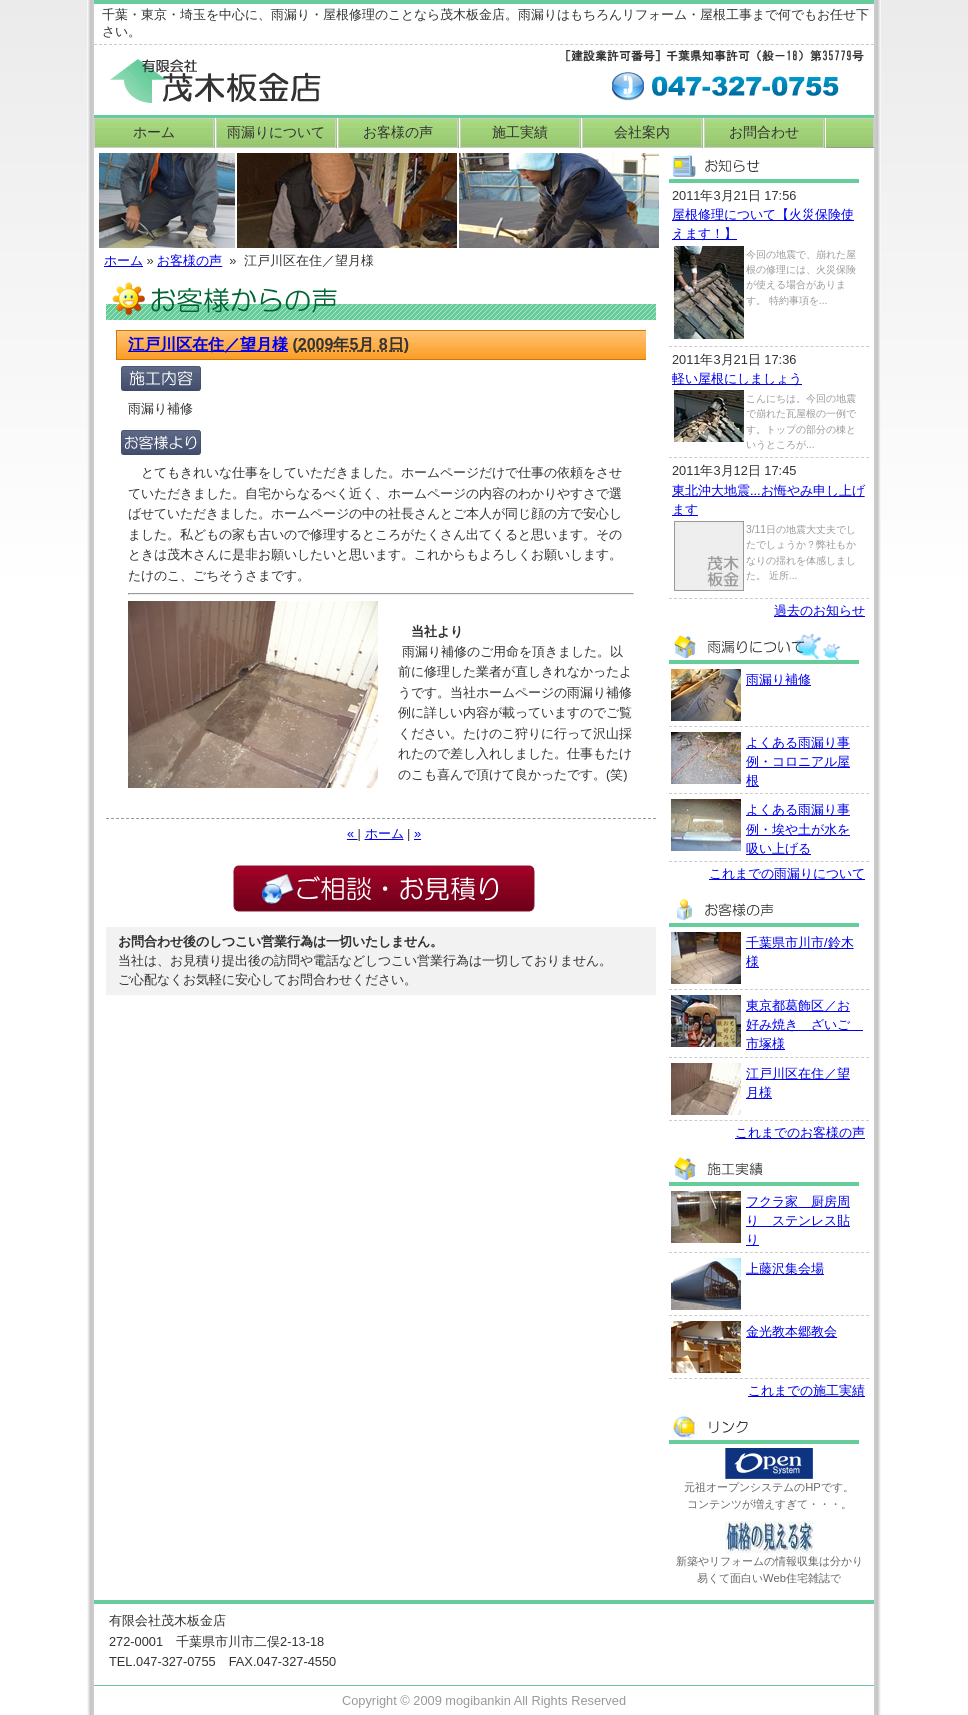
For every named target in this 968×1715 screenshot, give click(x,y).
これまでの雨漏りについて (787, 873)
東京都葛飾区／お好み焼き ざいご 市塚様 (804, 1024)
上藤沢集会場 (785, 1268)
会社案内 (642, 132)
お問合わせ (764, 132)
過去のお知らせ (819, 610)
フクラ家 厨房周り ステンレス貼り (798, 1220)
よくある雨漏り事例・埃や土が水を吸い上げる (798, 828)
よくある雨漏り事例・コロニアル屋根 (798, 761)
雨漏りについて (276, 132)
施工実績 (520, 132)
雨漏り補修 (778, 679)
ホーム (154, 132)
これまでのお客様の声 (800, 1132)
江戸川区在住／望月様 (208, 344)
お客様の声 (398, 132)
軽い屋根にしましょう (737, 378)
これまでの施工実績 (806, 1390)
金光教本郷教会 (791, 1331)
